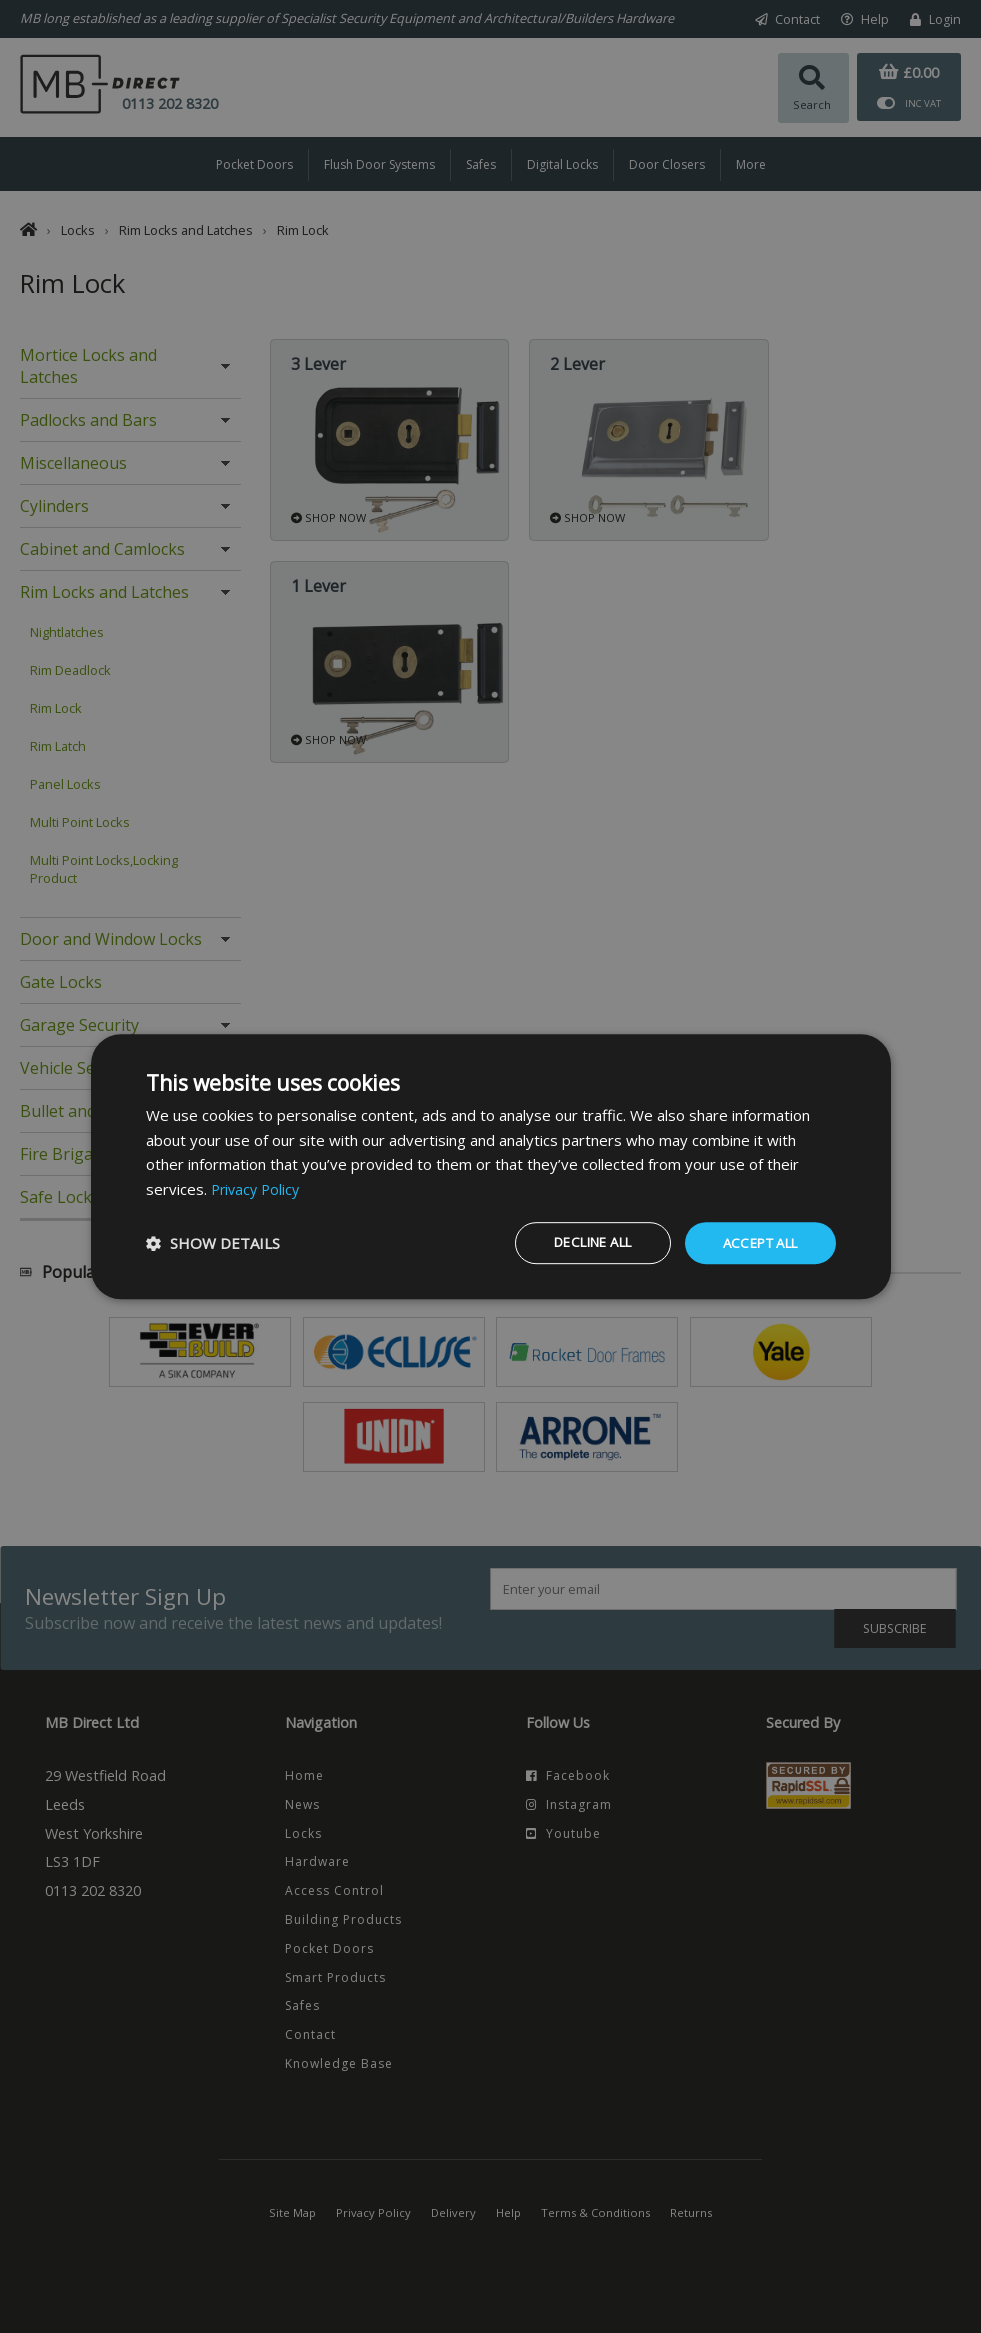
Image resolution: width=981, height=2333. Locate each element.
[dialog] (491, 1166)
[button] (213, 1243)
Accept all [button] (755, 1242)
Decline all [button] (574, 1242)
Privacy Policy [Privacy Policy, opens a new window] (258, 1188)
